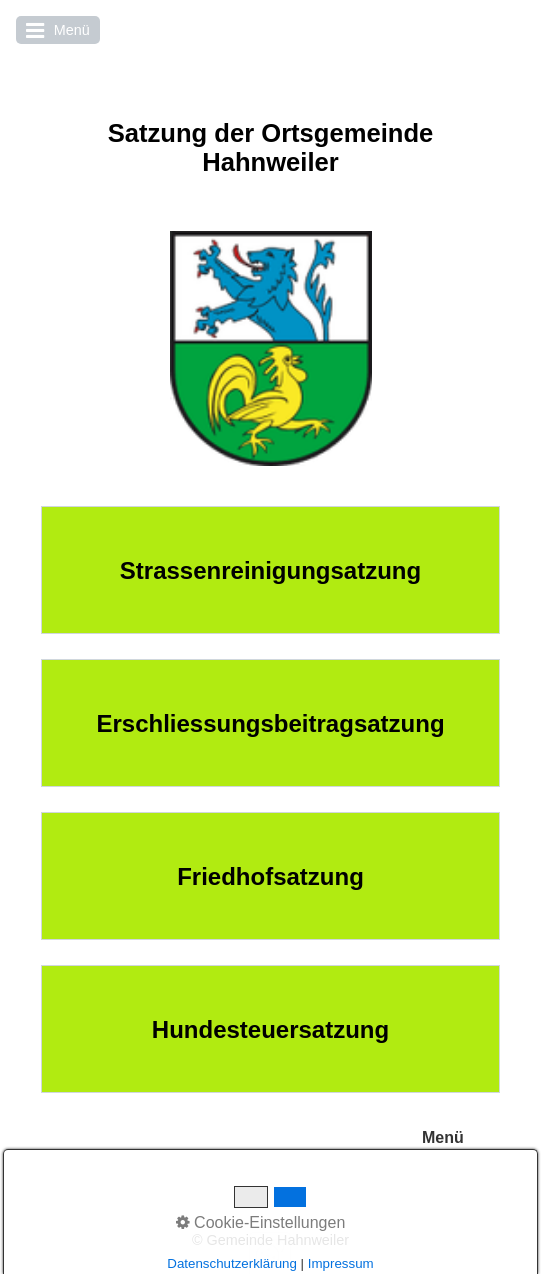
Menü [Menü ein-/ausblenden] (443, 1137)
